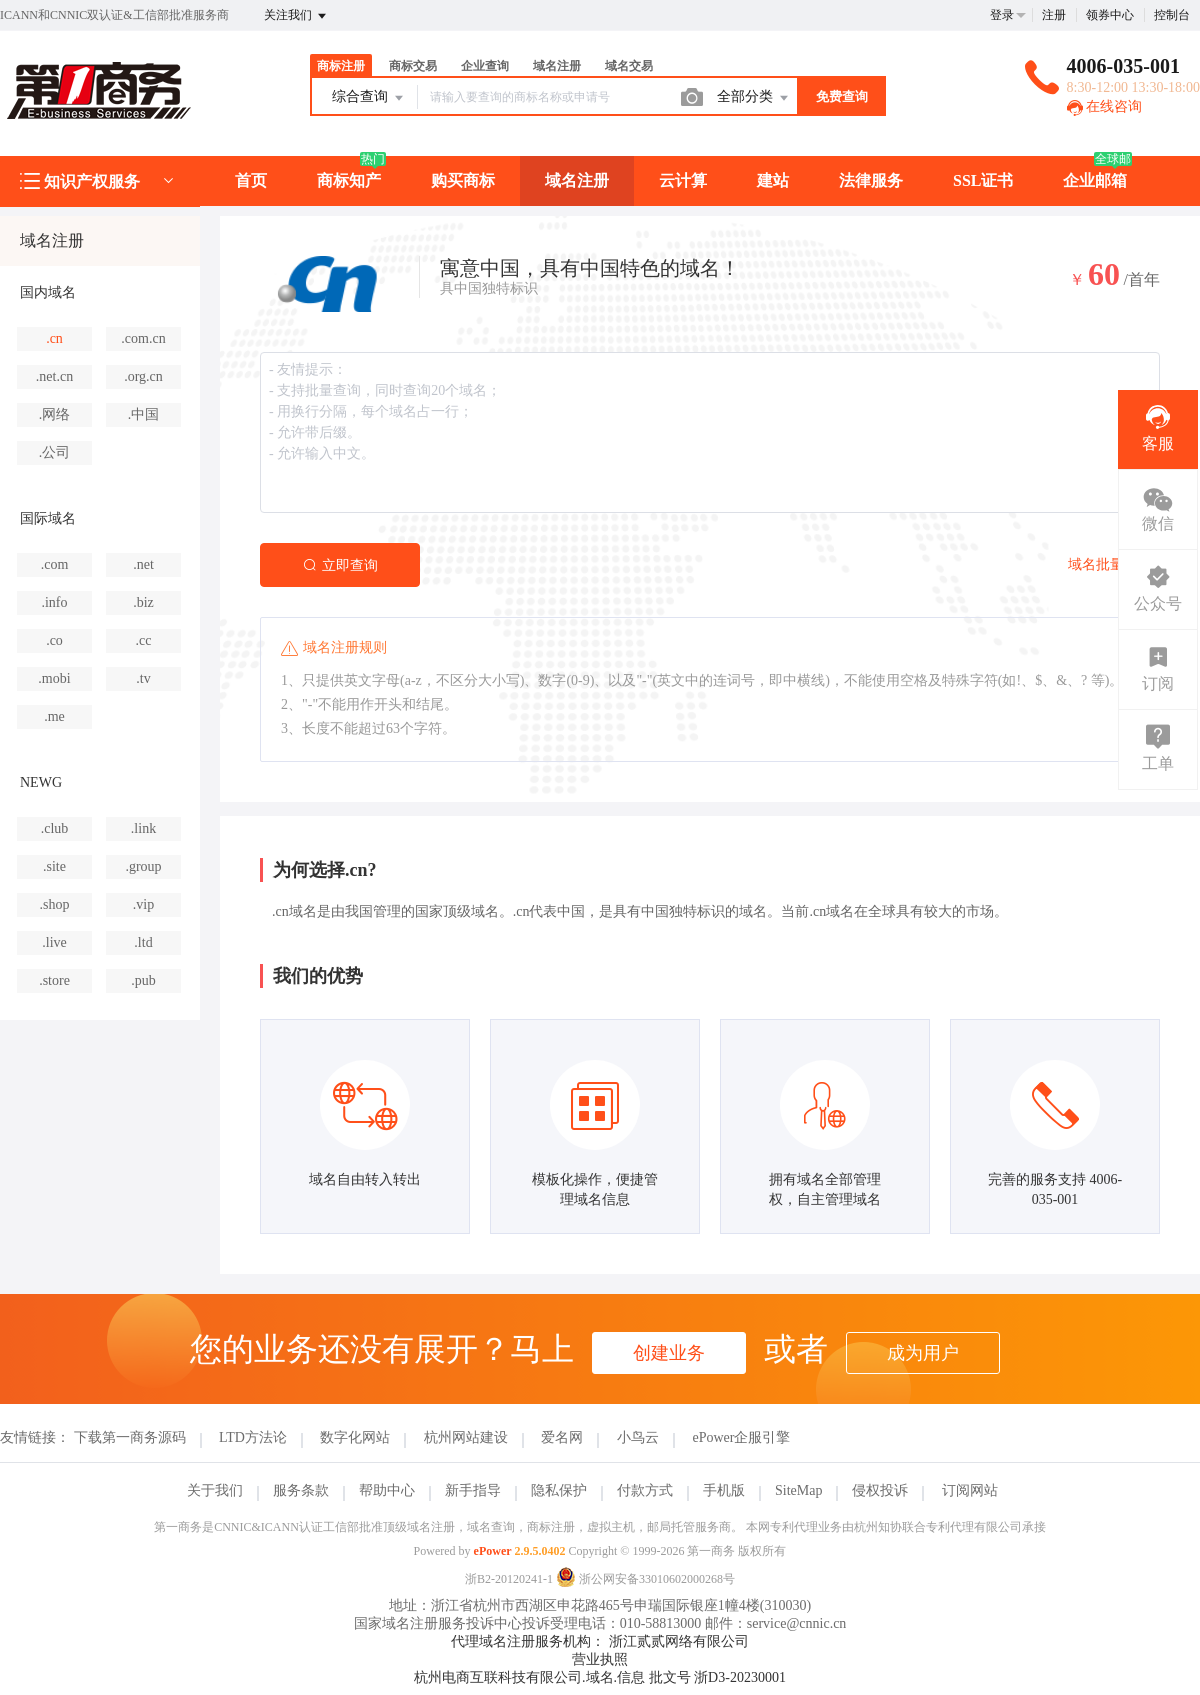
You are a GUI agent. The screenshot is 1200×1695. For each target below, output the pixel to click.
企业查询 (485, 66)
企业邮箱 (1095, 180)
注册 (1054, 15)
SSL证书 (983, 180)
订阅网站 (970, 1490)
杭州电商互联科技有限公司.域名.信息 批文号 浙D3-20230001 (600, 1677)
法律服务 (871, 180)
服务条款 (301, 1490)
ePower (493, 1551)
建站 (773, 180)
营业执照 (600, 1659)
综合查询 (369, 98)
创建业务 (669, 1353)
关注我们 (296, 16)
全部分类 (754, 98)
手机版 (724, 1490)
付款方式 (645, 1490)
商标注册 (341, 66)
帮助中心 (387, 1490)
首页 (251, 180)
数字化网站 (355, 1437)
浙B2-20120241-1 (509, 1579)
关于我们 (215, 1490)
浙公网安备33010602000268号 (645, 1579)
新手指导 (473, 1490)
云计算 (683, 180)
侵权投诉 (880, 1490)
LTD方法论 (253, 1437)
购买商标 (463, 180)
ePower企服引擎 (741, 1437)
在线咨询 (1105, 106)
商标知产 (349, 180)
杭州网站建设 (466, 1437)
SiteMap (798, 1490)
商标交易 (413, 66)
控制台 (1172, 15)
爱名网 (562, 1437)
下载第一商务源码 (130, 1437)
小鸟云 (638, 1437)
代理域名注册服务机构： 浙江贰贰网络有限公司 (600, 1641)
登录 (1002, 15)
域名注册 (557, 66)
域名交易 (629, 66)
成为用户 (923, 1353)
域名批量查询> (1114, 564)
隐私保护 (559, 1490)
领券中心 (1110, 15)
